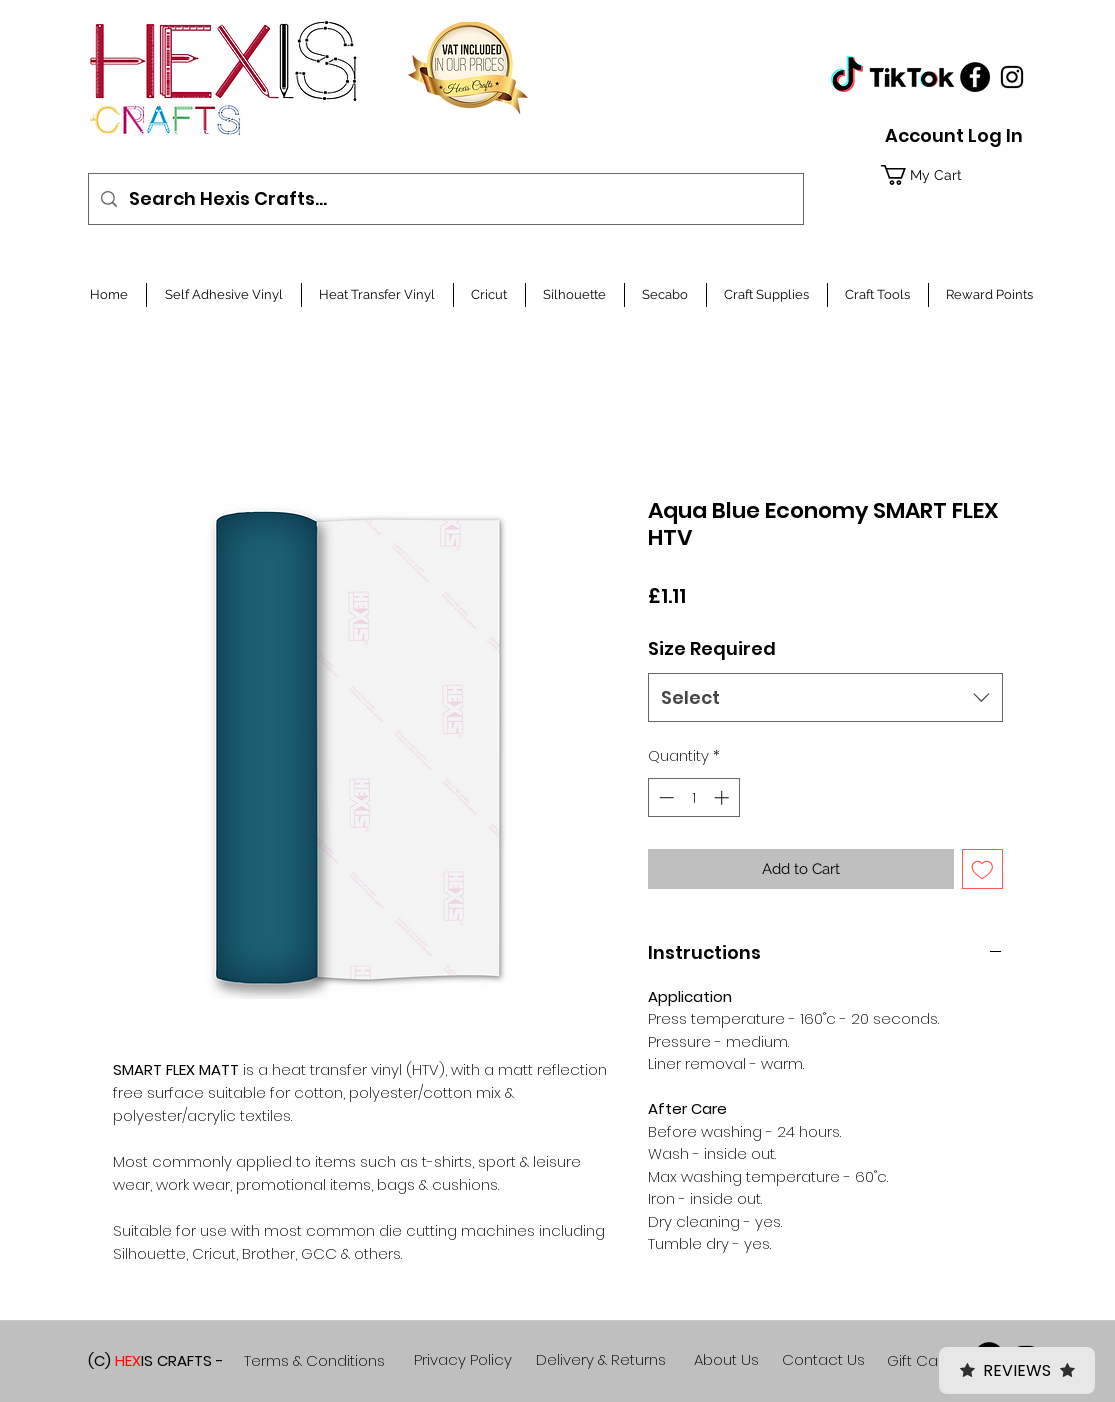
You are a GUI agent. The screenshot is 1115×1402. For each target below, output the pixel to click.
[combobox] (825, 698)
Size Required (712, 648)
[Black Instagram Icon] (1012, 77)
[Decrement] (664, 797)
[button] (949, 175)
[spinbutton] (693, 797)
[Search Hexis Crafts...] (445, 199)
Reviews (1017, 1370)
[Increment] (723, 797)
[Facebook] (975, 77)
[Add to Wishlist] (982, 869)
